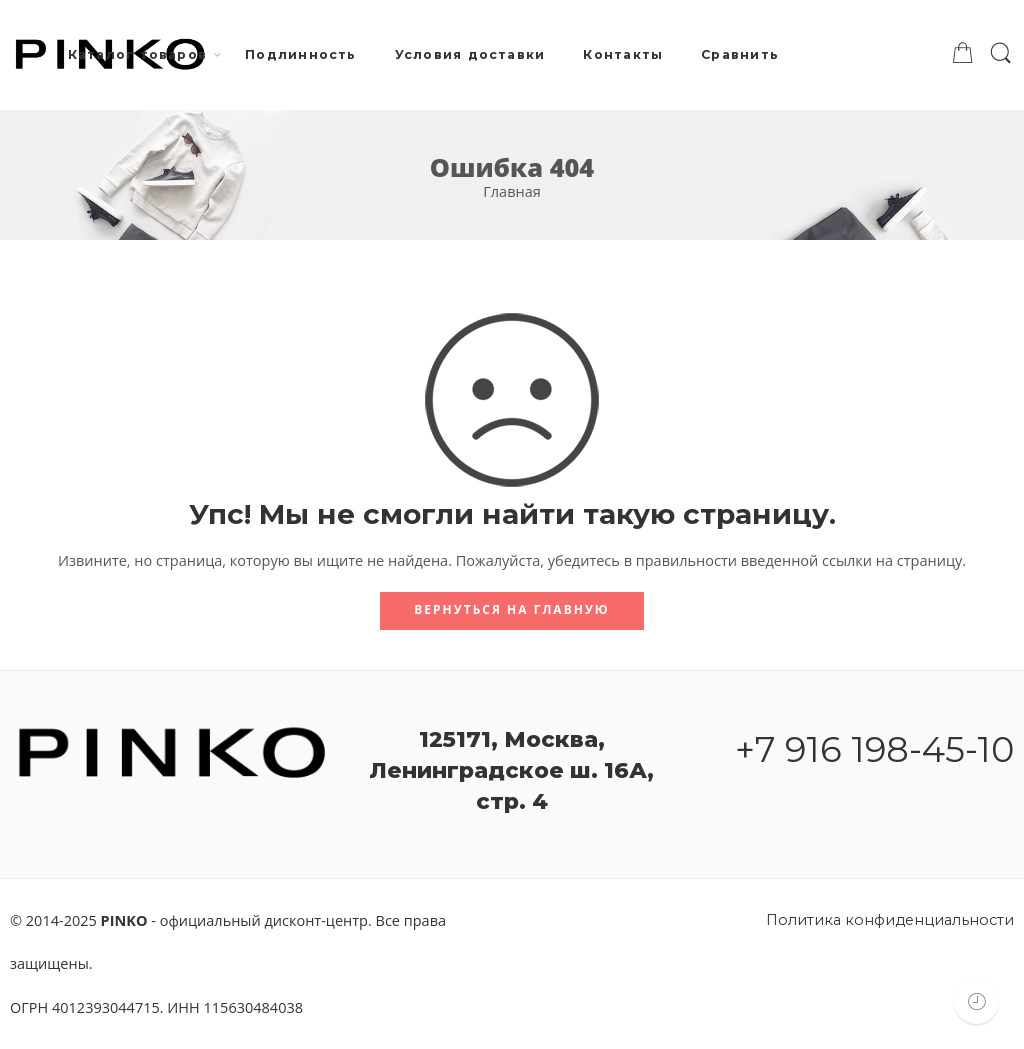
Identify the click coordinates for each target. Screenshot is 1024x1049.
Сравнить (740, 54)
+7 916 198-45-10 (874, 749)
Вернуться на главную (511, 609)
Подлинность (301, 54)
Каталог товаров (138, 55)
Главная (511, 191)
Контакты (623, 54)
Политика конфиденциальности (890, 920)
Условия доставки (470, 54)
